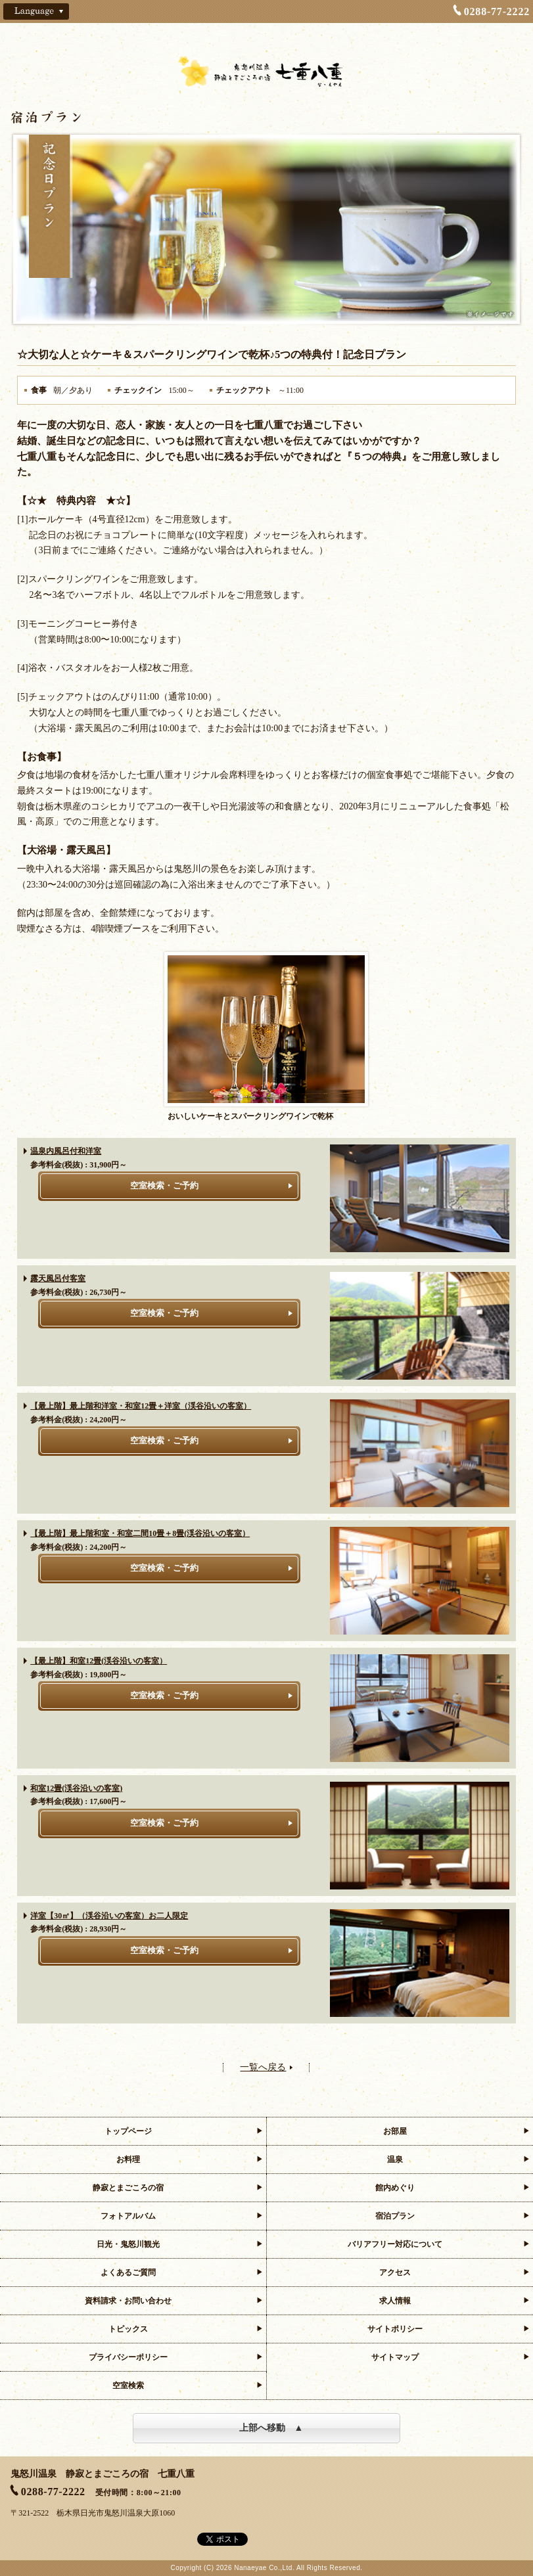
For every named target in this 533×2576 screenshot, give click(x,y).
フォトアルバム (128, 2216)
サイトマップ (395, 2357)
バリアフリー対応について (395, 2244)
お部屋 (395, 2131)
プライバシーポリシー (128, 2357)
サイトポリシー (395, 2329)
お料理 (128, 2159)
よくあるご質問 (128, 2272)
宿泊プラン (395, 2216)
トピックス (128, 2329)
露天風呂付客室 (57, 1278)
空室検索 (128, 2385)
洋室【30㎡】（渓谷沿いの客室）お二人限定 (109, 1915)
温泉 (395, 2159)
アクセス (395, 2272)
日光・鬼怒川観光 (128, 2244)
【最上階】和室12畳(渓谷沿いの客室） (98, 1660)
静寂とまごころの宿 (128, 2187)
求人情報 (395, 2300)
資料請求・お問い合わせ (128, 2300)
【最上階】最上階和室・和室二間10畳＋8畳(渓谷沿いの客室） (140, 1533)
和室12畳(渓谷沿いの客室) (76, 1788)
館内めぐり (395, 2187)
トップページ (128, 2131)
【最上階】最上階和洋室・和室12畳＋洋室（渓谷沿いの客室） (140, 1406)
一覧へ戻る (263, 2067)
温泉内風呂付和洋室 (65, 1151)
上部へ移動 (262, 2428)
